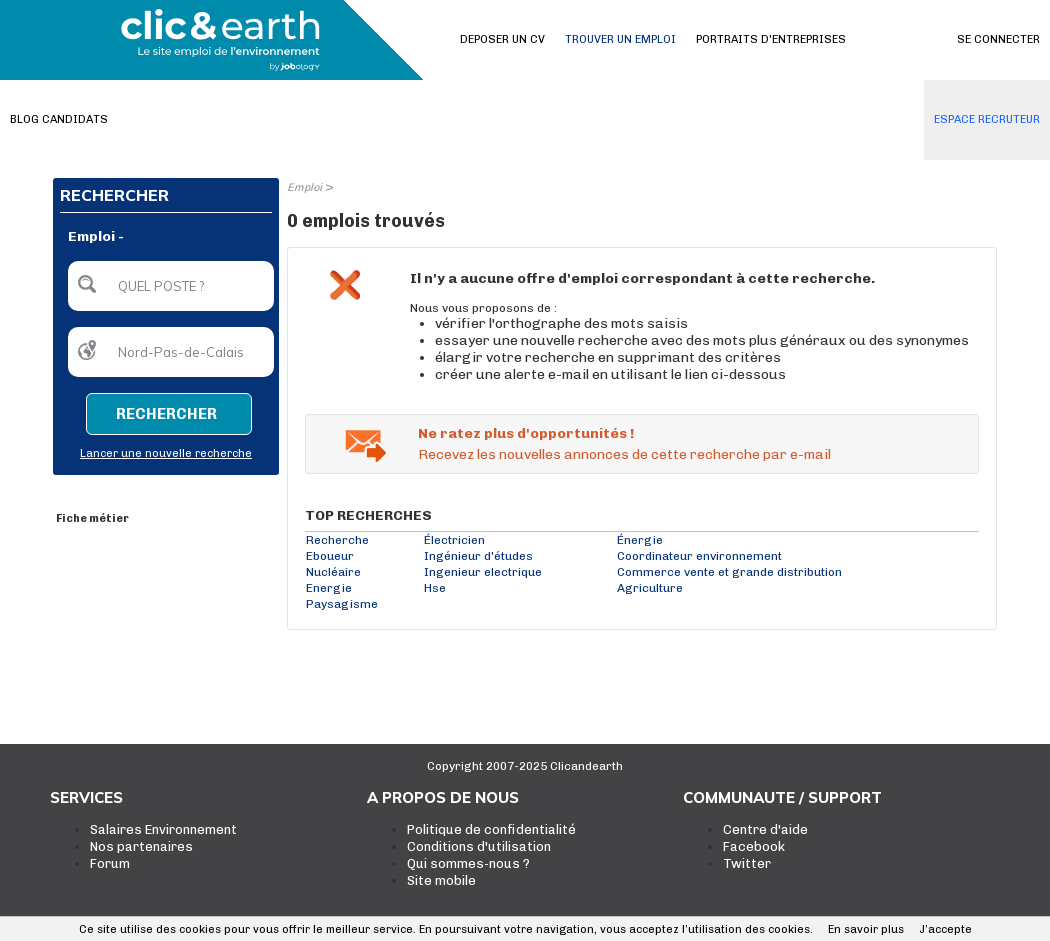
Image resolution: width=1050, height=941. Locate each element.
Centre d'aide (765, 829)
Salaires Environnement (163, 829)
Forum (110, 863)
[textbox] (171, 286)
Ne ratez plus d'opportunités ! (526, 433)
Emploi (304, 187)
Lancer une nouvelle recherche (166, 453)
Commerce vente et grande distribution (729, 572)
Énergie (640, 540)
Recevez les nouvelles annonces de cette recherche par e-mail (624, 454)
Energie (329, 588)
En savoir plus (866, 929)
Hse (435, 588)
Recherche (337, 540)
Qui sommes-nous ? (468, 863)
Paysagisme (342, 604)
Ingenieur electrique (483, 572)
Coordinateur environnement (699, 556)
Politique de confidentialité (491, 829)
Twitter (747, 863)
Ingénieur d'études (478, 556)
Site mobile (441, 880)
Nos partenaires (141, 846)
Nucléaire (333, 572)
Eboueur (330, 556)
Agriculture (650, 588)
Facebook (754, 846)
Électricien (454, 540)
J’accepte (945, 929)
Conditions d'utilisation (479, 846)
